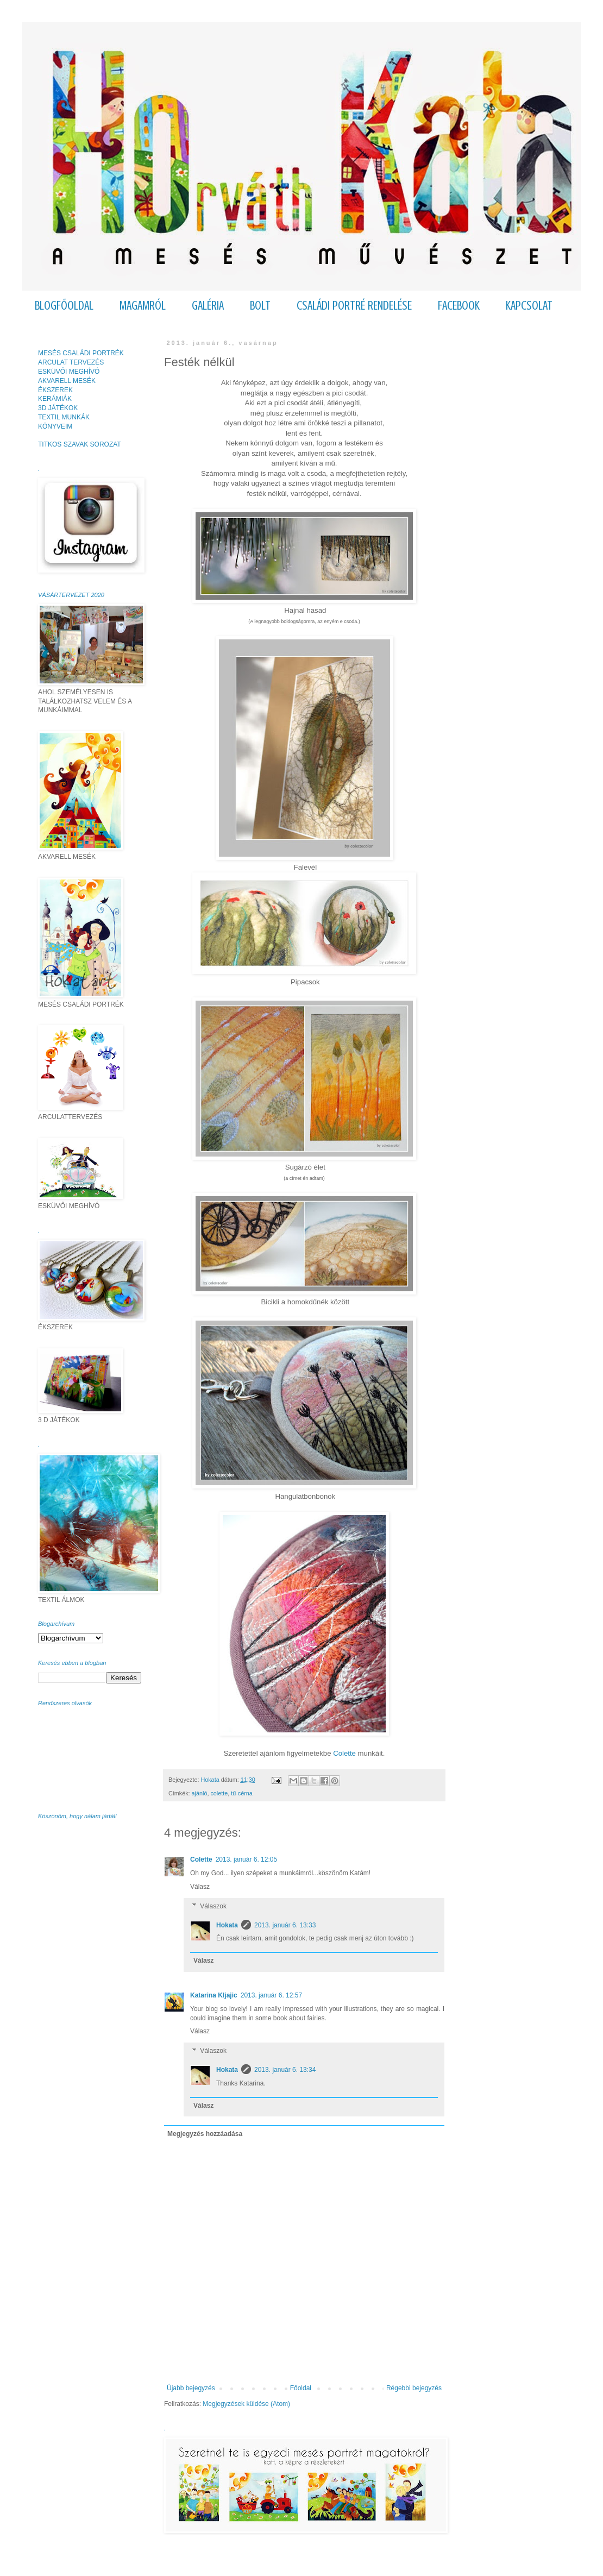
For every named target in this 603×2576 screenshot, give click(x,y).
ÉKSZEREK (55, 390)
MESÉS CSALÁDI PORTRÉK (81, 353)
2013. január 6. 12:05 (246, 1859)
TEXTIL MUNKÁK (64, 417)
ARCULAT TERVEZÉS (71, 362)
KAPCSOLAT (529, 305)
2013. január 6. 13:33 (285, 1925)
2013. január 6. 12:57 (271, 1995)
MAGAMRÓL (143, 305)
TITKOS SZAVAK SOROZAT (79, 444)
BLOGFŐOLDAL (64, 305)
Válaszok (213, 1906)
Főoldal (300, 2388)
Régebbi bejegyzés (414, 2388)
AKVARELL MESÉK (67, 381)
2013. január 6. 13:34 (285, 2070)
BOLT (260, 305)
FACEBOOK (459, 305)
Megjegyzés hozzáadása (204, 2134)
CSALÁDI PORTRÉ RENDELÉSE (354, 305)
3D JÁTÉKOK (58, 408)
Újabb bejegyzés (191, 2388)
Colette (344, 1753)
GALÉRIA (208, 305)
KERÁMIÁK (55, 399)
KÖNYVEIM (55, 426)
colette (219, 1793)
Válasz (200, 1886)
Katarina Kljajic (213, 1995)
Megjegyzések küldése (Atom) (246, 2404)
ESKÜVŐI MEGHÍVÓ (68, 371)
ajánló (200, 1793)
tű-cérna (242, 1793)
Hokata (227, 1925)
